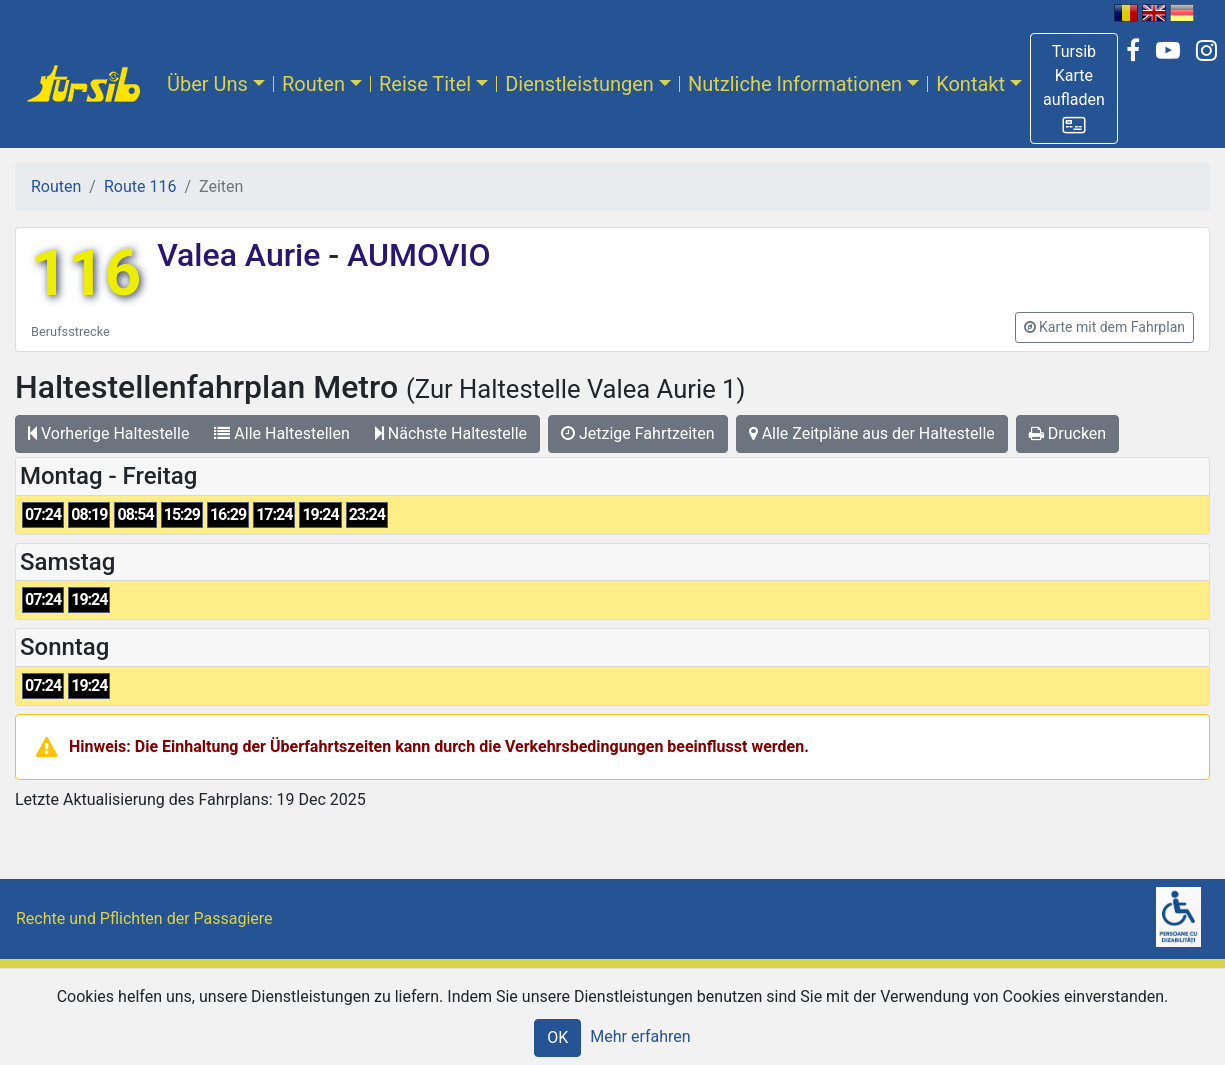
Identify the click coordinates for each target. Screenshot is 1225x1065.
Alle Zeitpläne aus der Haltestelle (872, 433)
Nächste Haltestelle (451, 433)
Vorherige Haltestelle (108, 433)
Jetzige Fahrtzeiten (638, 433)
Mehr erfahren (640, 1036)
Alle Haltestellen (281, 433)
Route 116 (140, 186)
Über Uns (207, 84)
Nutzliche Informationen (795, 84)
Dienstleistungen (579, 84)
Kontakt (970, 84)
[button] (1074, 88)
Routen (313, 84)
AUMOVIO (414, 255)
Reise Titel (425, 84)
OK (557, 1037)
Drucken (1067, 433)
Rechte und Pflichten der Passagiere (144, 918)
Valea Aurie (242, 255)
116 (86, 273)
